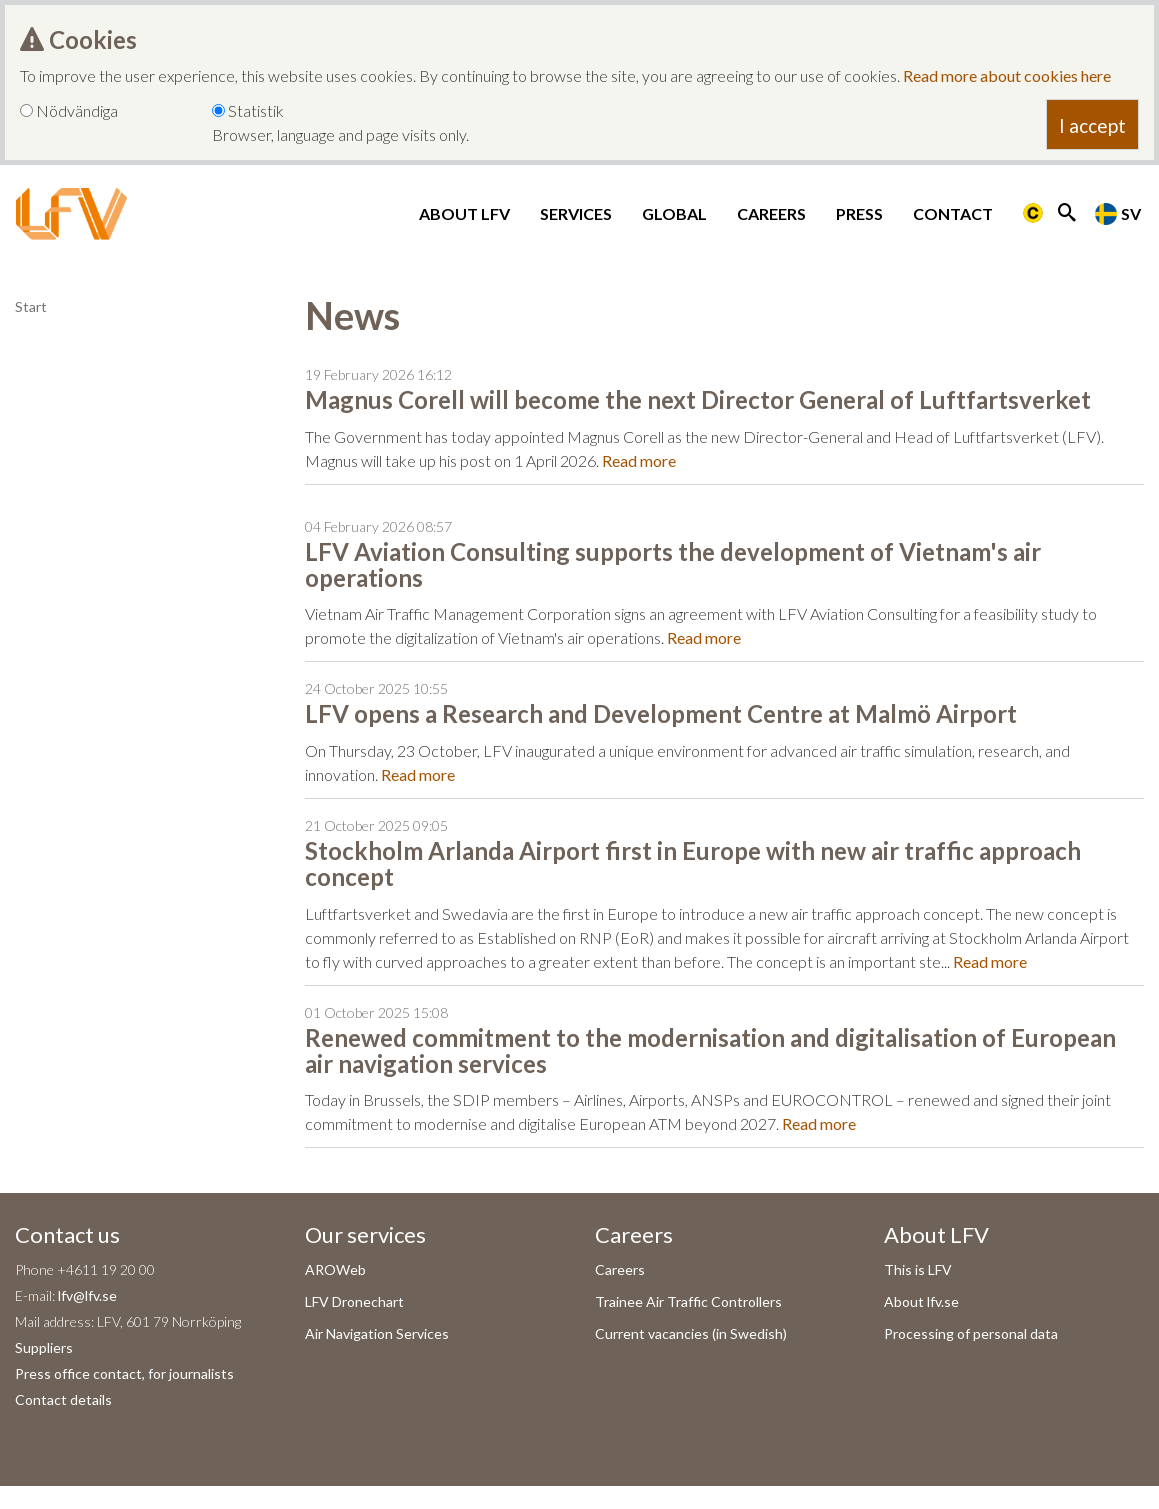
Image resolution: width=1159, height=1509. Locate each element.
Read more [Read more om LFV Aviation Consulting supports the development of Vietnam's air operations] (704, 637)
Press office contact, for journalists (124, 1373)
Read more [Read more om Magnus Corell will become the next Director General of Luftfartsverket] (639, 460)
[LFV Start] (71, 214)
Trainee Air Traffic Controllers (688, 1301)
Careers (771, 213)
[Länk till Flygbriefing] (1033, 214)
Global (674, 213)
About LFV (464, 213)
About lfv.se (921, 1301)
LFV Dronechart (354, 1301)
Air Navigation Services (377, 1333)
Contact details (63, 1399)
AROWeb (335, 1269)
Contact (953, 213)
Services (576, 213)
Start (31, 306)
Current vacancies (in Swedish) (691, 1333)
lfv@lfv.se (87, 1295)
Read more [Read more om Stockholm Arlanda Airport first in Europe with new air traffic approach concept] (990, 961)
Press (859, 213)
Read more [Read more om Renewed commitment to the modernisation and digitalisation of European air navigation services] (819, 1123)
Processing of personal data (971, 1333)
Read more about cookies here (1007, 75)
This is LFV (918, 1269)
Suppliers (44, 1347)
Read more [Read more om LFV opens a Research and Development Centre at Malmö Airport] (418, 774)
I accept (1092, 125)
